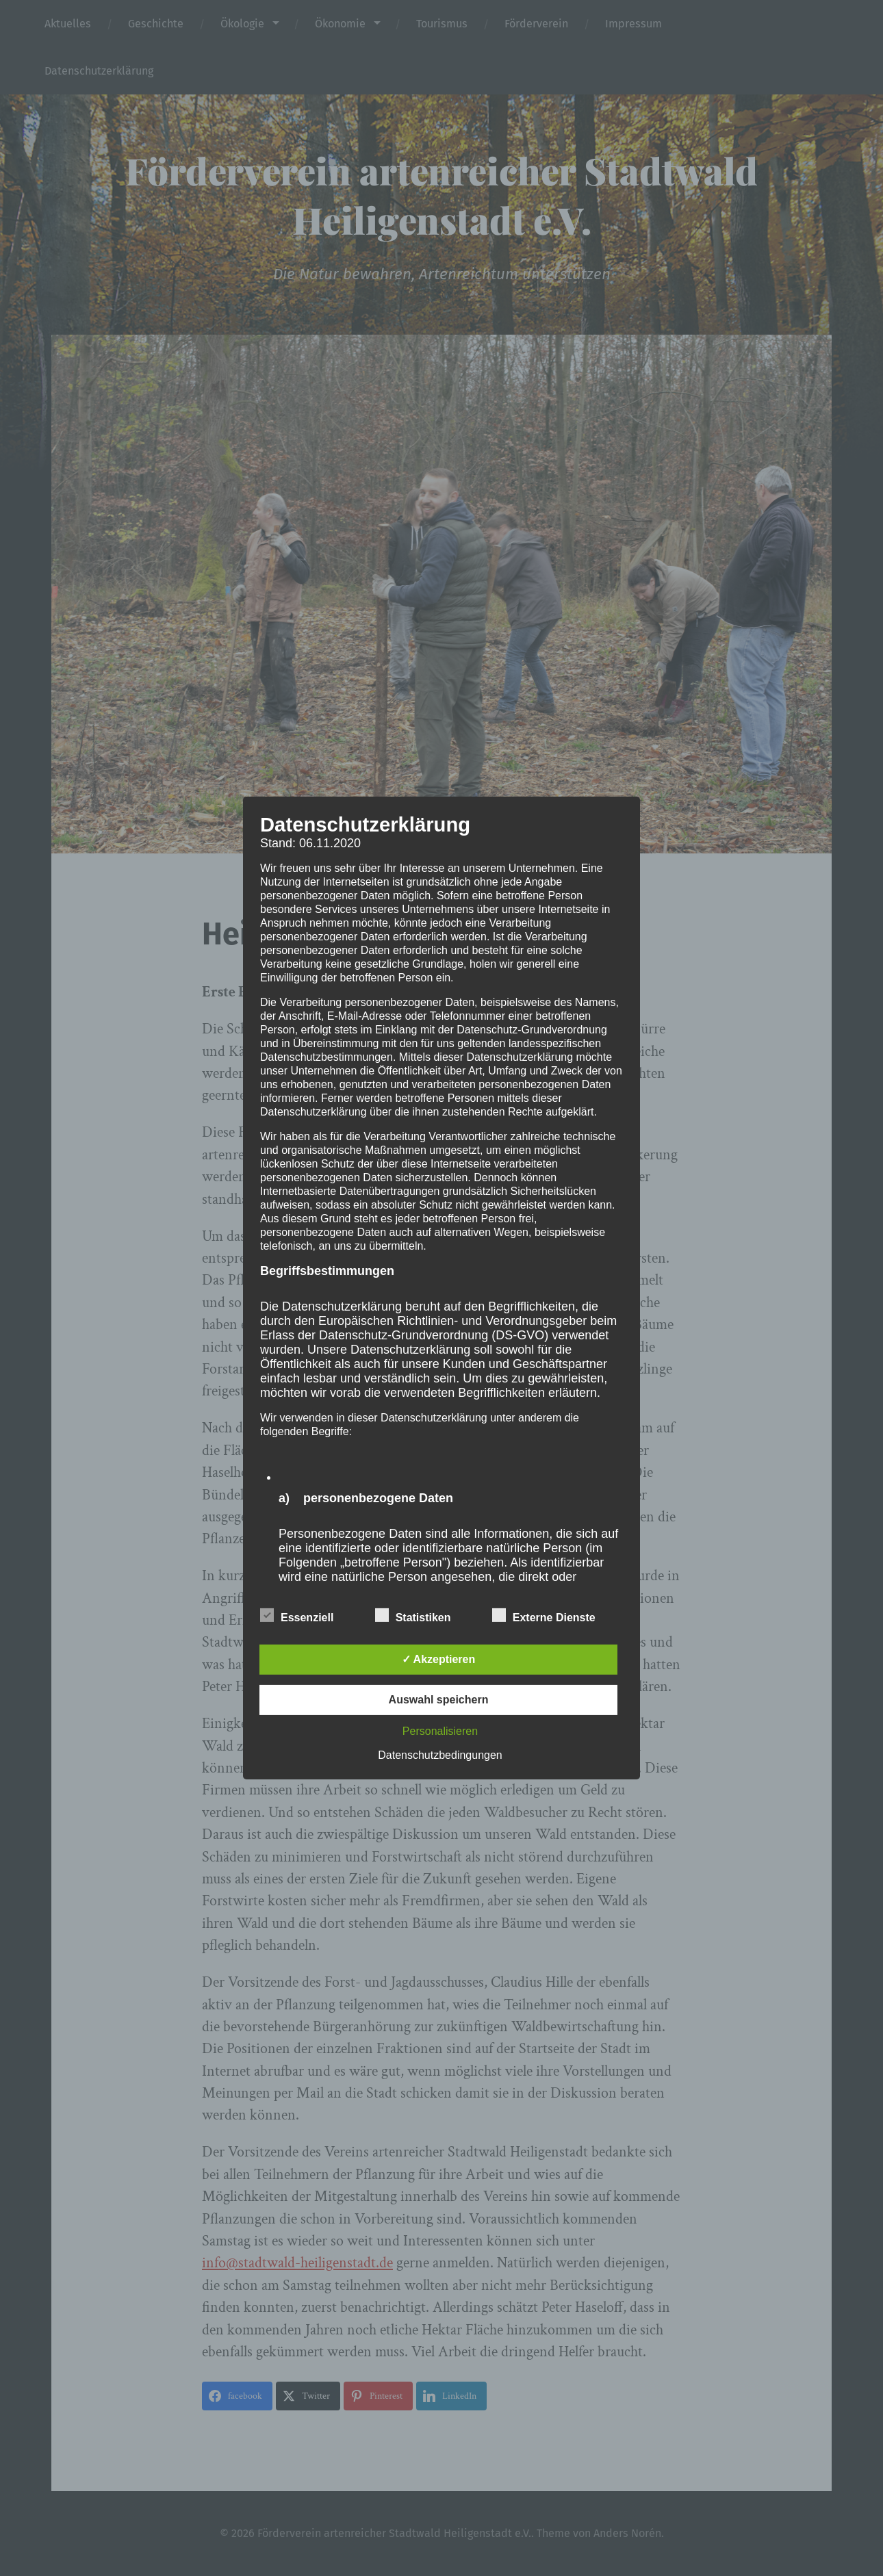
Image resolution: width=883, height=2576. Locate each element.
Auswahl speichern (439, 1699)
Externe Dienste (544, 1615)
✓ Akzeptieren (439, 1659)
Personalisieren (440, 1731)
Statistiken (413, 1615)
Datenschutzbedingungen (440, 1755)
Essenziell (296, 1615)
